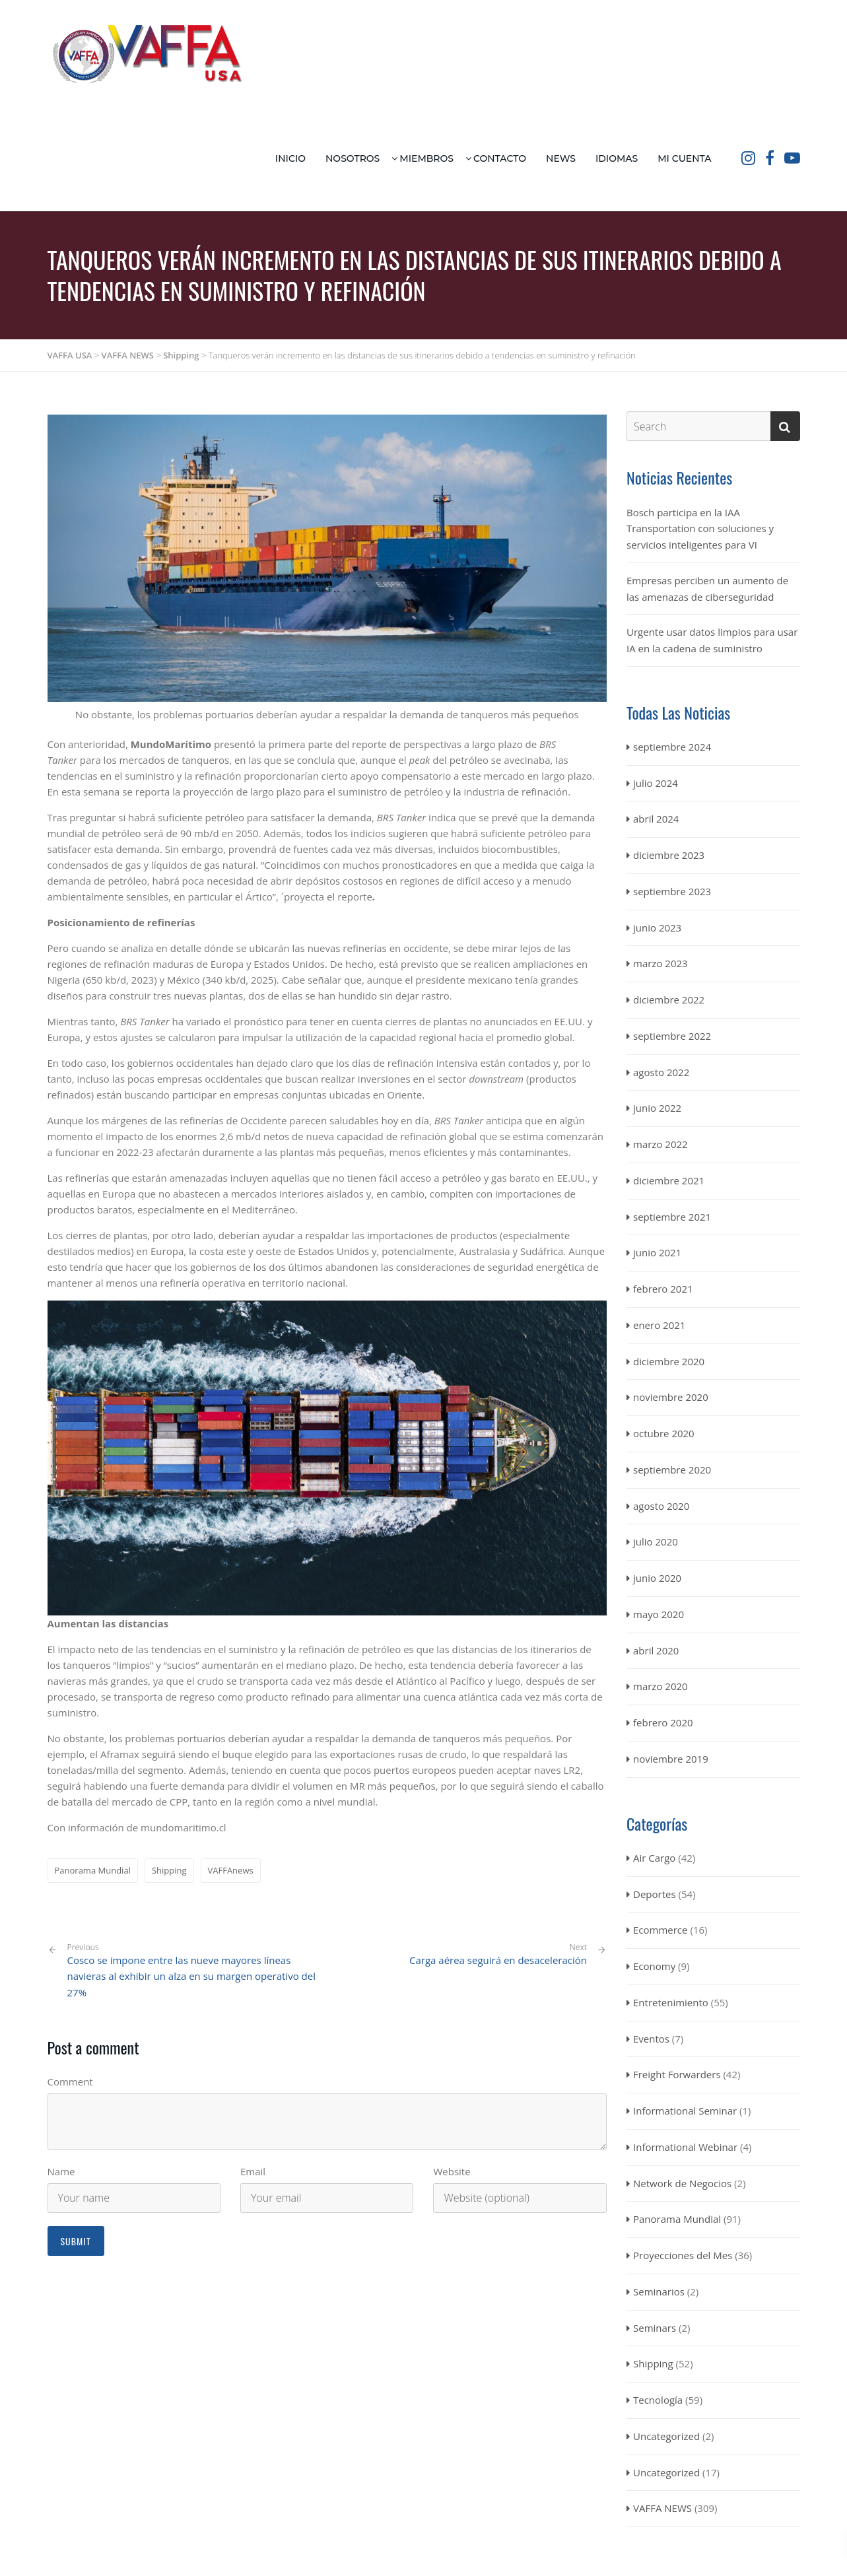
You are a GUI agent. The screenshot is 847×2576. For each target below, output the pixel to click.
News (561, 158)
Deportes (654, 1894)
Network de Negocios (682, 2183)
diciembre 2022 (668, 999)
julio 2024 (655, 783)
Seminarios (659, 2291)
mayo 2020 (658, 1614)
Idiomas (616, 158)
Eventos (651, 2038)
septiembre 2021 (672, 1216)
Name (61, 2171)
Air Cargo (654, 1857)
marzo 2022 (660, 1144)
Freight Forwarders (677, 2074)
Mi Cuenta (684, 158)
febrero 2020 (663, 1722)
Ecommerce (660, 1929)
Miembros (426, 158)
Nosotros (352, 158)
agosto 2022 (661, 1072)
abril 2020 (656, 1650)
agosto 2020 (661, 1505)
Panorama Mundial (93, 1870)
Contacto (499, 158)
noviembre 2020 (670, 1397)
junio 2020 (657, 1577)
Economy (654, 1966)
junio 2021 (657, 1252)
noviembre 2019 (670, 1758)
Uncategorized (666, 2436)
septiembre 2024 (672, 746)
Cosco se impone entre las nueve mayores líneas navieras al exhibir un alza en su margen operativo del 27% (192, 1971)
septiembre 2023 (672, 891)
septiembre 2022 (672, 1035)
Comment (70, 2081)
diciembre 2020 (668, 1361)
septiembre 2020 (672, 1469)
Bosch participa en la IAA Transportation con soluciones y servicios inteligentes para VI (700, 529)
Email (252, 2171)
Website (451, 2171)
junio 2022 (657, 1107)
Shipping (169, 1870)
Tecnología (658, 2399)
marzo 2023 (660, 963)
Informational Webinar (685, 2146)
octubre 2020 (664, 1433)
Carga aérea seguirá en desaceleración (498, 1960)
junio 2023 (657, 927)
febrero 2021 (663, 1288)
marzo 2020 (660, 1686)
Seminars (654, 2327)
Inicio (290, 158)
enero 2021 (659, 1325)
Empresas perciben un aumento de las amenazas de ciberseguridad (707, 588)
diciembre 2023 (668, 855)
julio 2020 (655, 1541)
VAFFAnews (231, 1870)
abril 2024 (656, 818)
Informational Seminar (685, 2110)
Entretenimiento (670, 2002)
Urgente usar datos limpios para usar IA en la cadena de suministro (712, 640)
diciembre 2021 (668, 1180)
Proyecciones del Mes (682, 2255)
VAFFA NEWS (662, 2508)
